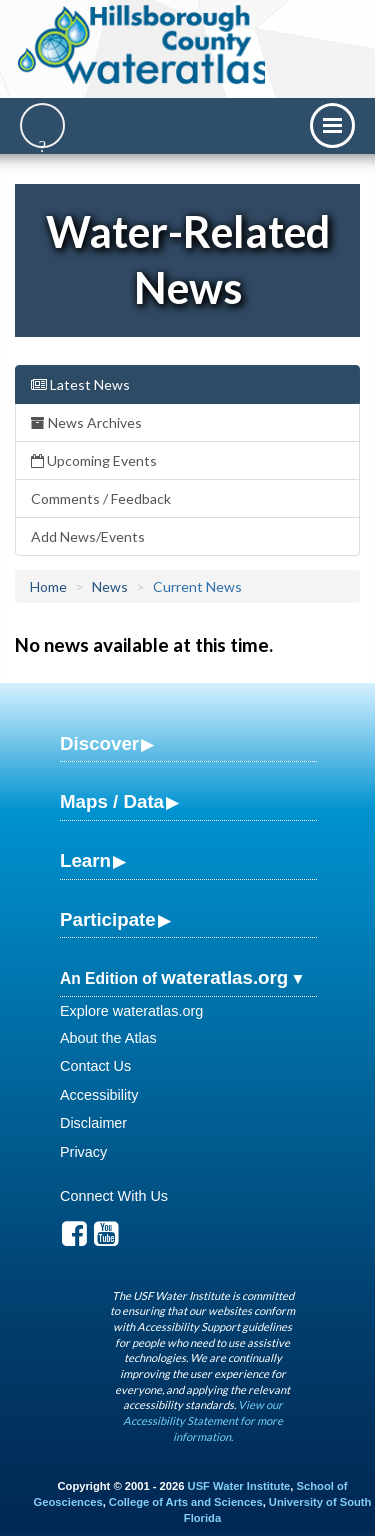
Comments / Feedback (101, 498)
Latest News (80, 384)
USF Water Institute (239, 1486)
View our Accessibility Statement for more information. (203, 1420)
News (110, 586)
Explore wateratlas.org (131, 1011)
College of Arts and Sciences (186, 1502)
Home (48, 586)
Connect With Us (114, 1196)
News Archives (86, 422)
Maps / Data (112, 801)
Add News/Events (88, 536)
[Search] (42, 125)
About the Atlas (108, 1038)
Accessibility (99, 1095)
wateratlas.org (224, 977)
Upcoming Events (94, 460)
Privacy (83, 1152)
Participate (108, 919)
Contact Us (95, 1066)
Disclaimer (93, 1123)
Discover (99, 743)
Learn (85, 860)
